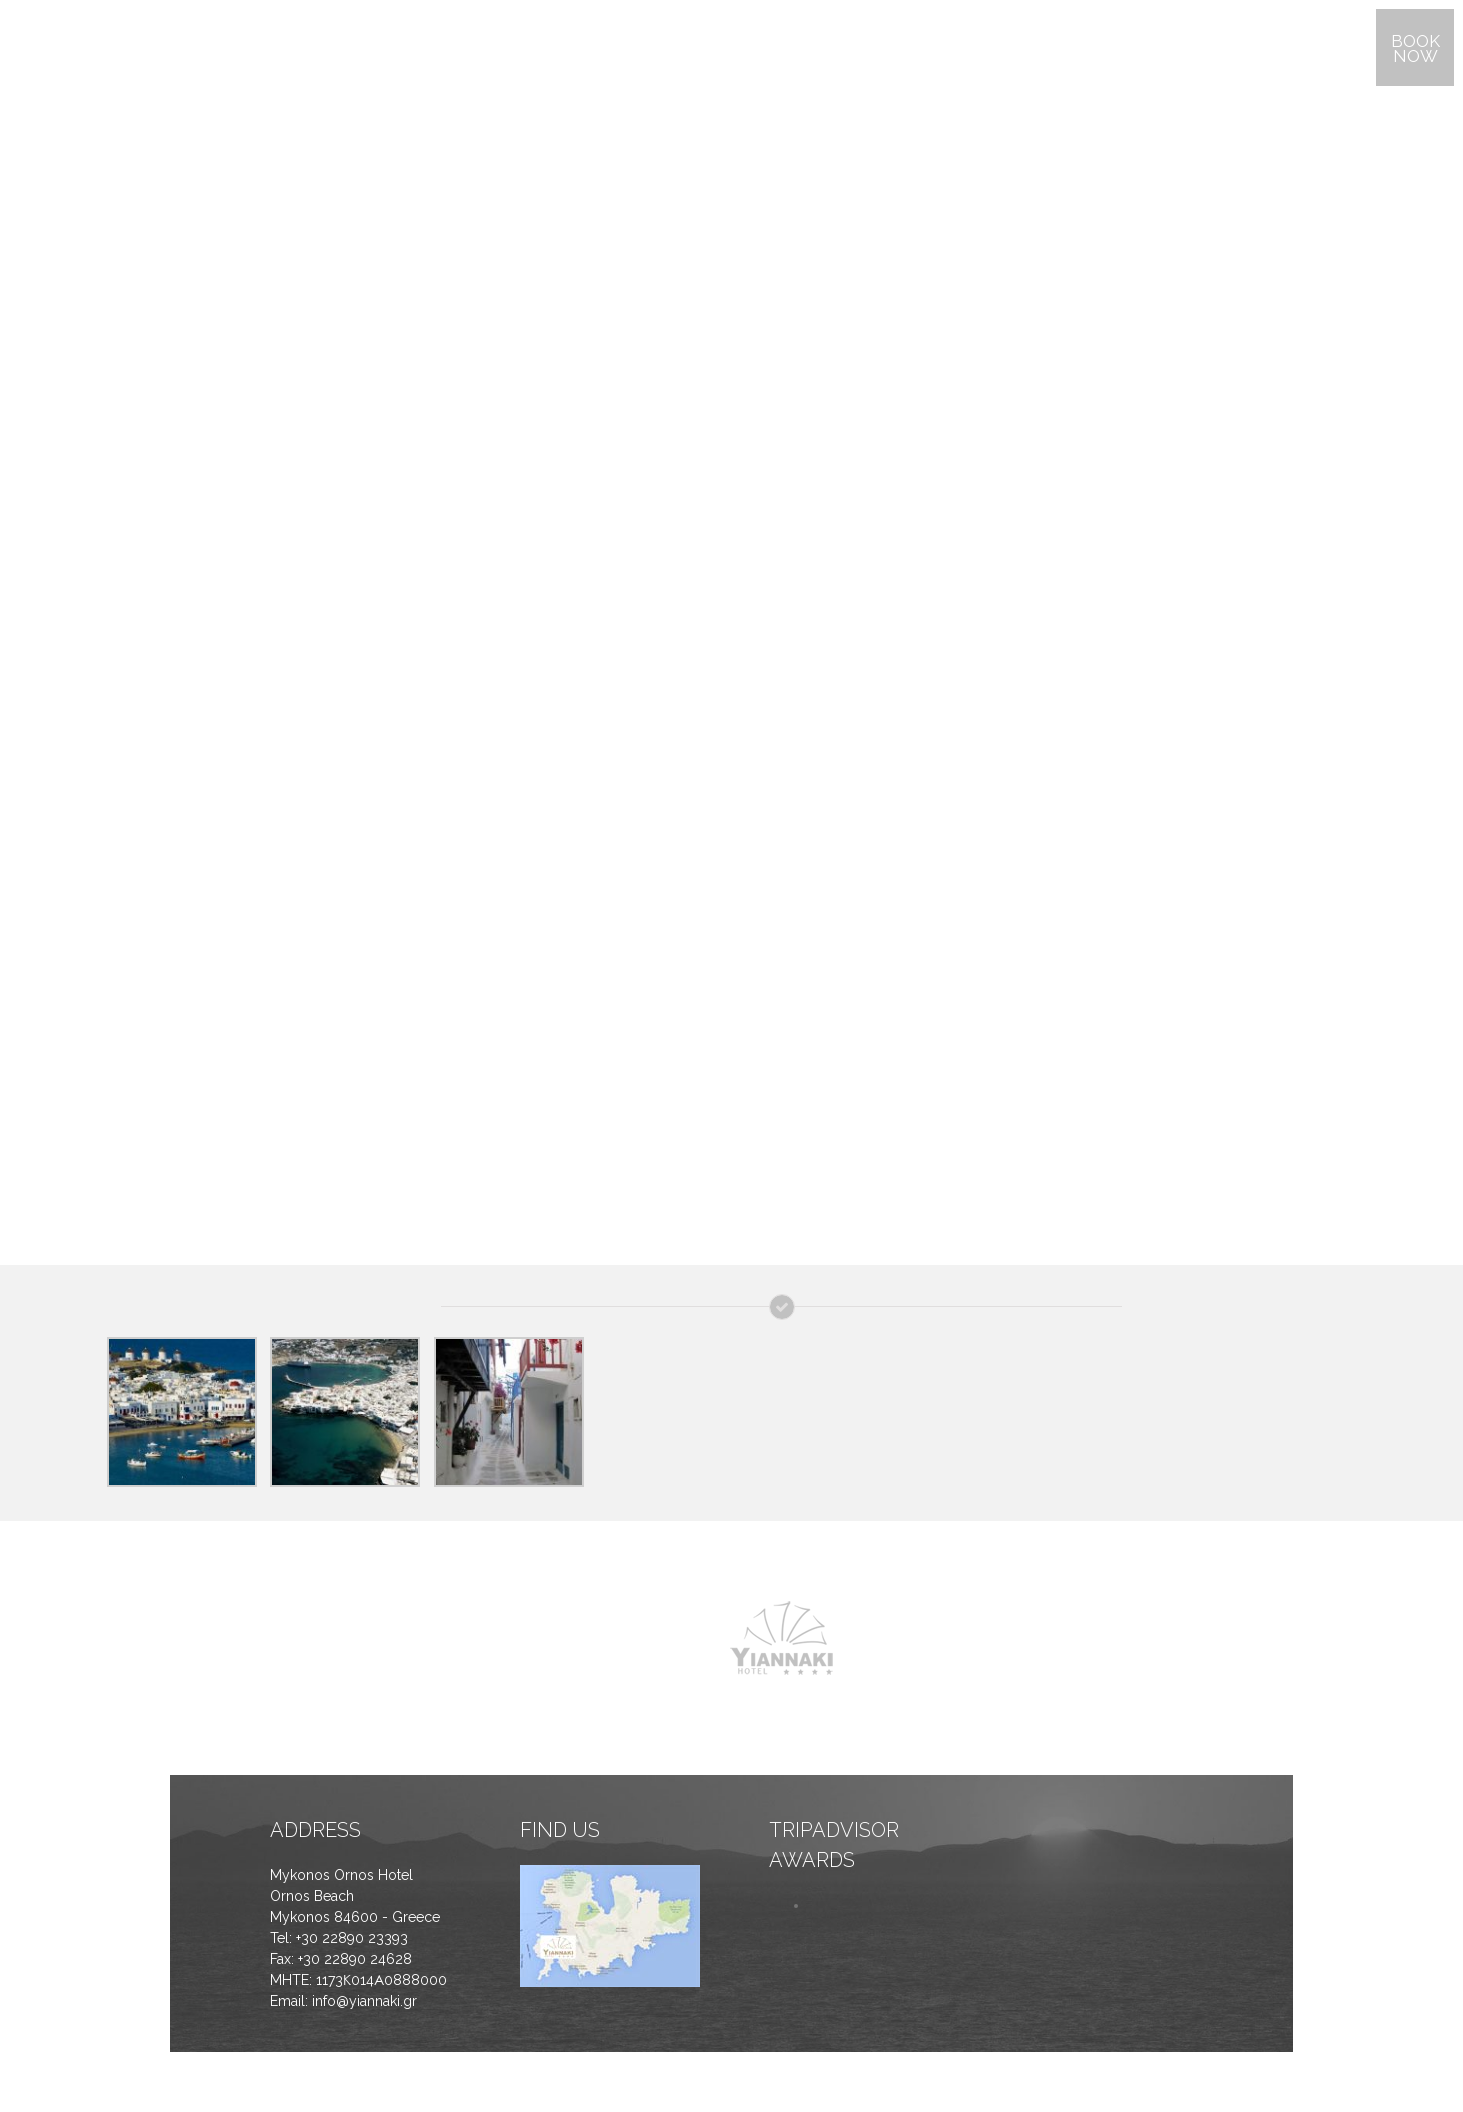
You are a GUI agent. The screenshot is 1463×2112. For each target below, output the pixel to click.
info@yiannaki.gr (364, 2001)
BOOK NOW (1415, 48)
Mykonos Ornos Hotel (341, 1875)
